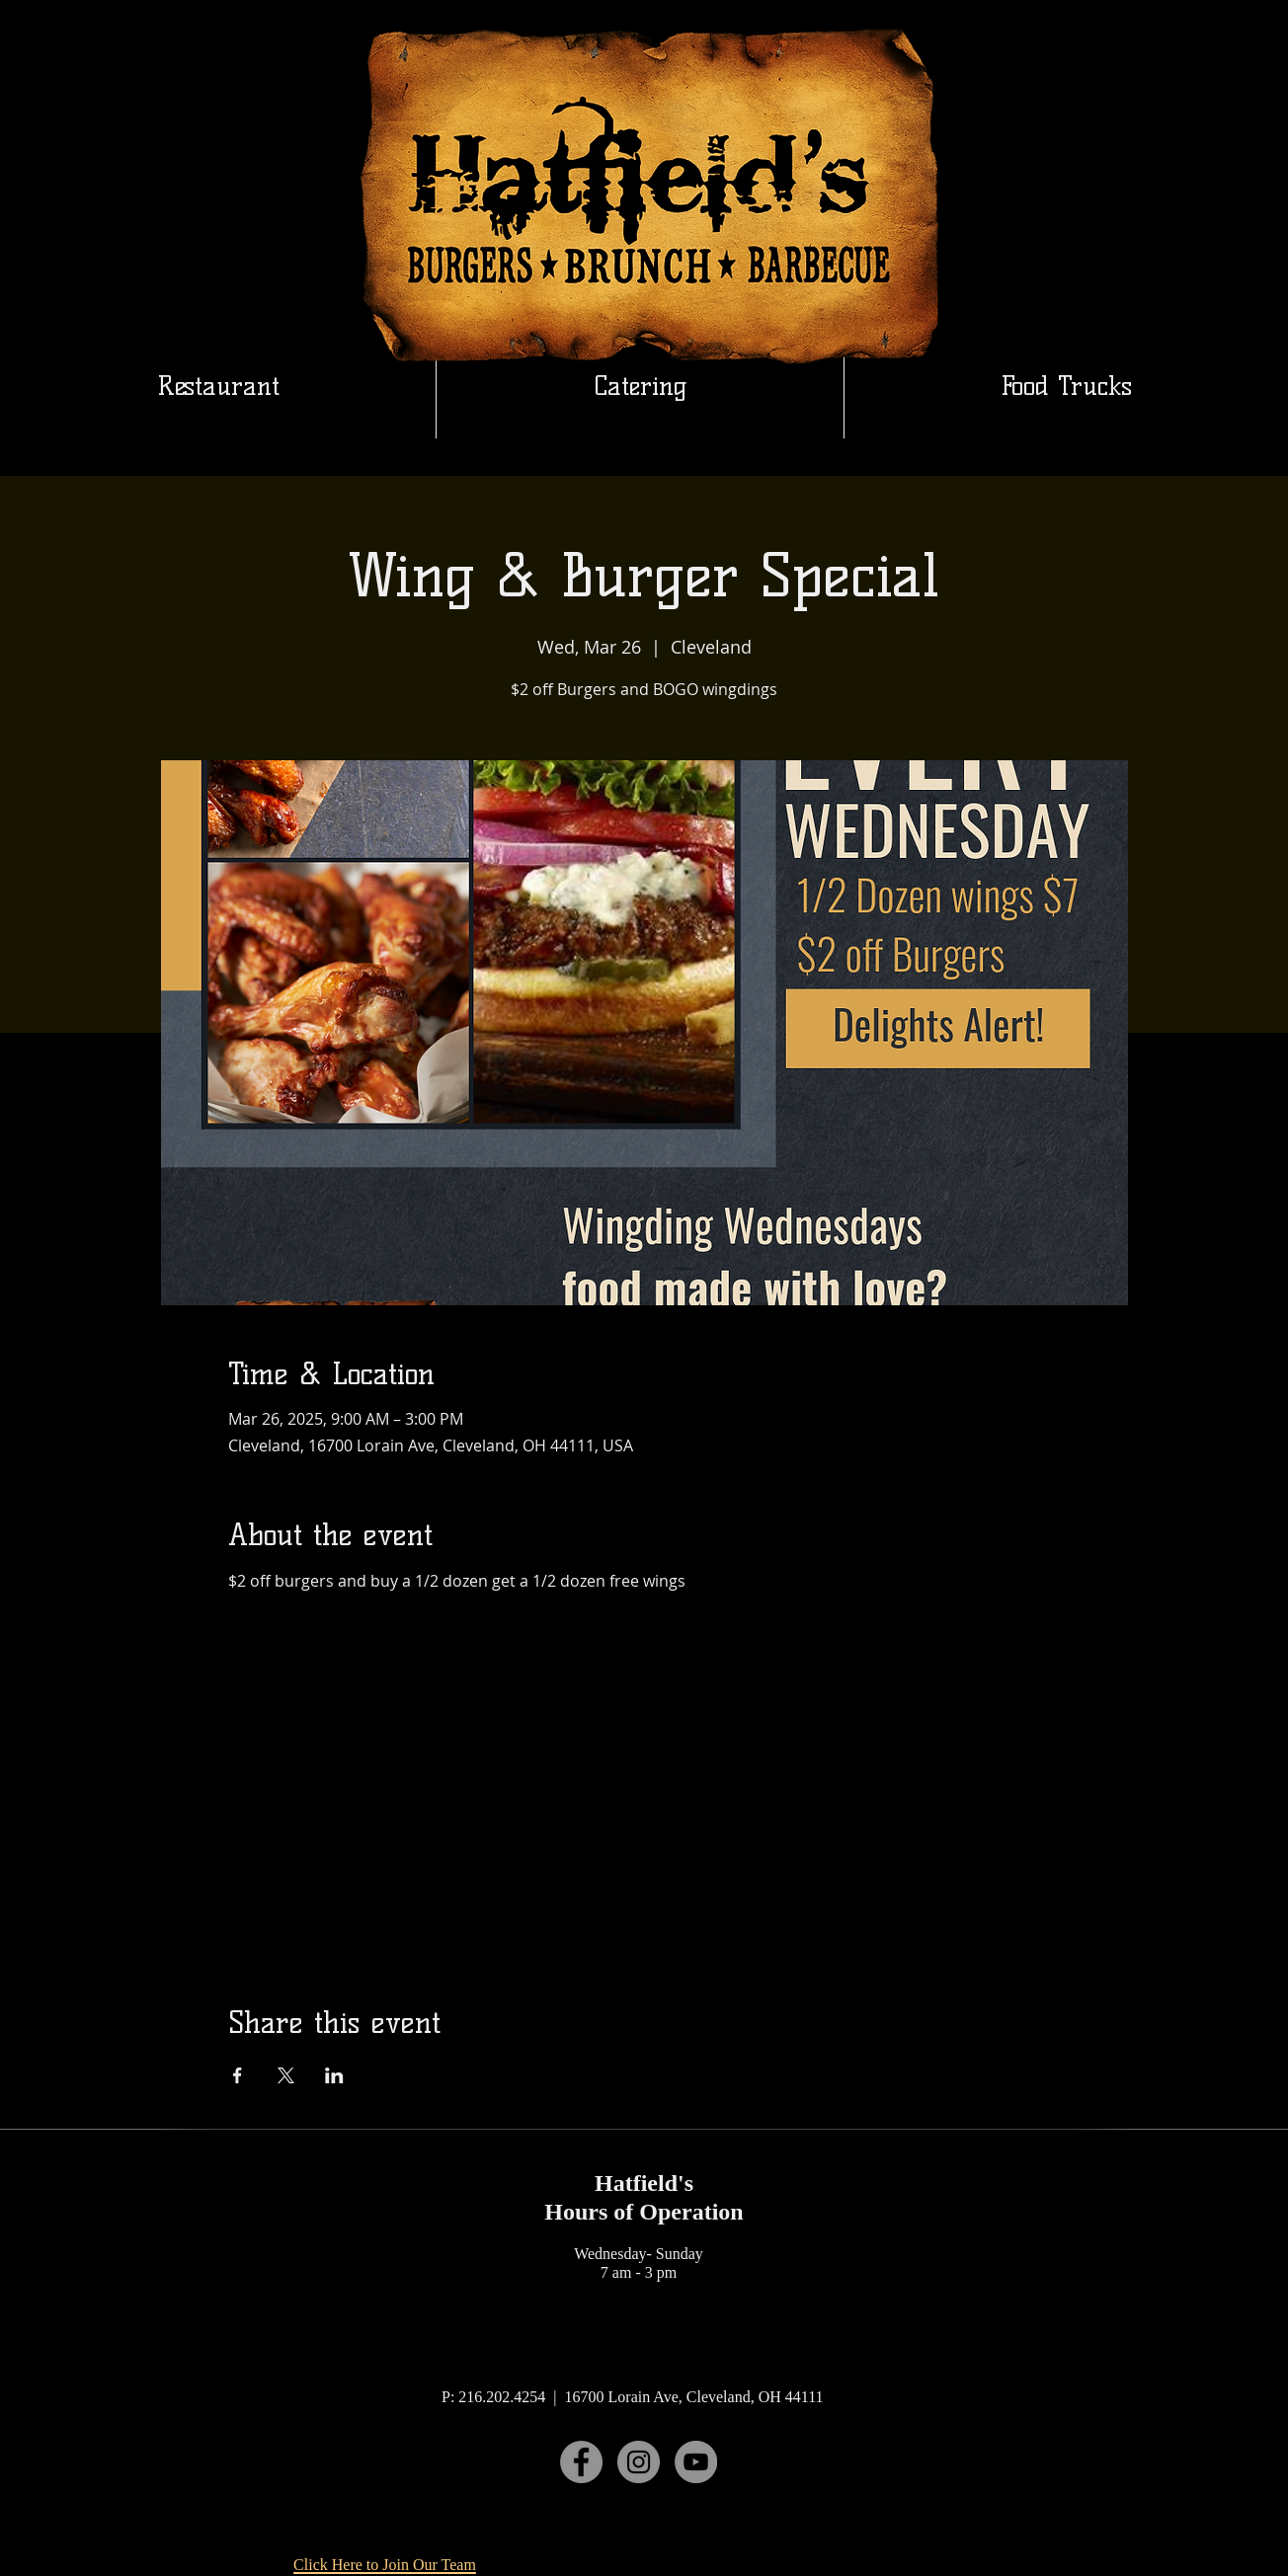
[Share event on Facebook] (237, 2075)
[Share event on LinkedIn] (334, 2075)
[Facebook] (581, 2462)
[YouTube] (696, 2462)
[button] (640, 386)
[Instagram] (638, 2462)
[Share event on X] (286, 2075)
